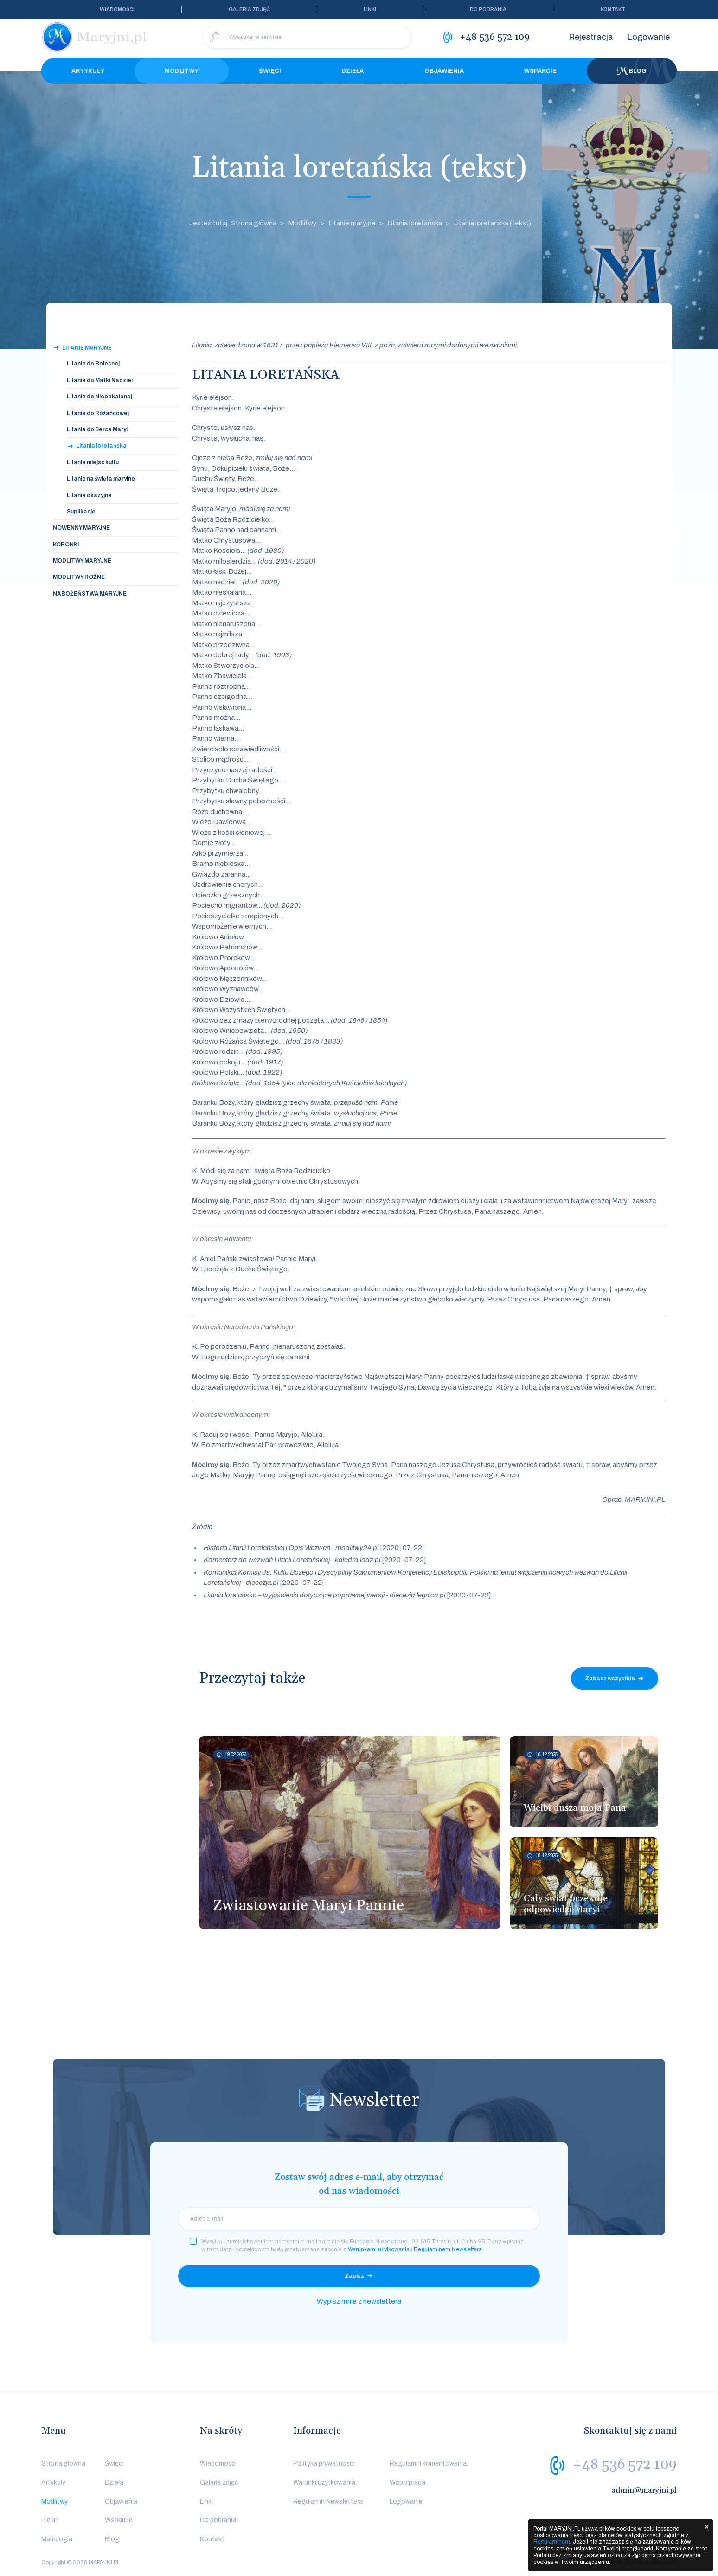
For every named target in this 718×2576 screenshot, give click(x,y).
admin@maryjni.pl (644, 2490)
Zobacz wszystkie (610, 1678)
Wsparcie (540, 71)
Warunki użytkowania (324, 2482)
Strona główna (63, 2463)
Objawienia (444, 71)
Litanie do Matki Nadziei (100, 380)
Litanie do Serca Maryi (97, 429)
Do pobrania (488, 9)
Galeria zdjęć (249, 9)
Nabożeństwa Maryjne (90, 593)
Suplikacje (81, 511)
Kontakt (613, 9)
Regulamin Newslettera (328, 2501)
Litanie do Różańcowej (98, 413)
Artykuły (87, 71)
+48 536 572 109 (624, 2464)
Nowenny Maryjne (81, 528)
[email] (359, 2218)
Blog (632, 71)
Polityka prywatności (324, 2463)
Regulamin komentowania (428, 2463)
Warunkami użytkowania (379, 2249)
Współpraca (407, 2482)
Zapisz (354, 2276)
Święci (270, 71)
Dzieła (352, 71)
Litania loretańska (414, 223)
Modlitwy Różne (79, 577)
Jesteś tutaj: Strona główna (232, 223)
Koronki (66, 544)
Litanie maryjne (352, 223)
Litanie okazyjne (89, 495)
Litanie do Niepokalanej (99, 396)
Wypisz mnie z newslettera (359, 2301)
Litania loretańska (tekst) (492, 223)
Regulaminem (551, 2541)
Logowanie (648, 37)
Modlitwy (182, 71)
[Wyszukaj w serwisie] (307, 37)
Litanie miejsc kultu (93, 462)
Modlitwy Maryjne (82, 560)
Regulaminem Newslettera (448, 2249)
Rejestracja (591, 37)
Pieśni (50, 2520)
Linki (370, 9)
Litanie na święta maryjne (101, 478)
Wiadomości (117, 9)
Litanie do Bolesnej (93, 363)
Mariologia (56, 2539)
